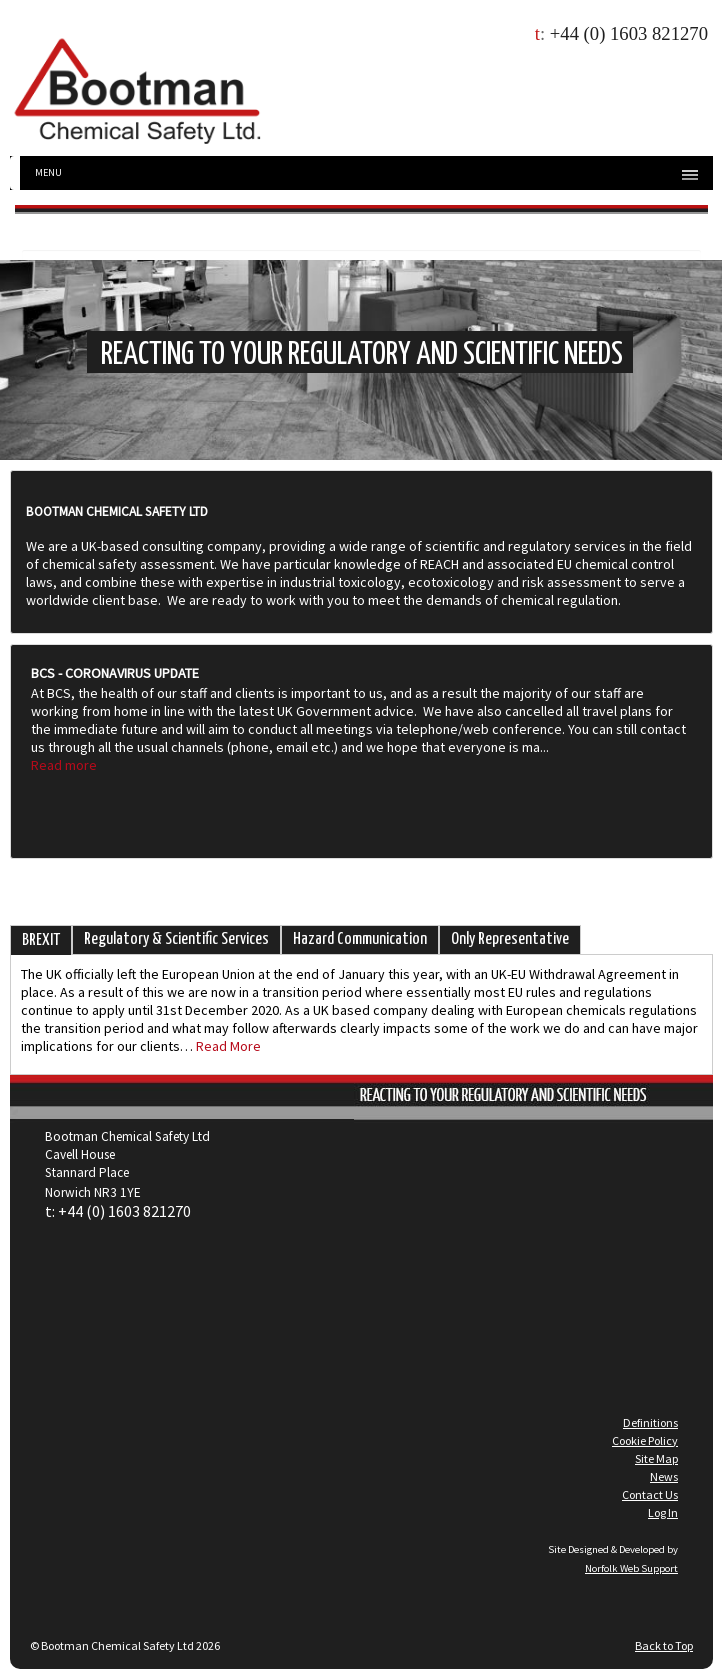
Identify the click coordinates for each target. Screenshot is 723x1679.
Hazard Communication (360, 939)
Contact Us (650, 1494)
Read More (228, 1046)
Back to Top (664, 1645)
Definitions (650, 1422)
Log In (663, 1512)
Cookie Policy (645, 1440)
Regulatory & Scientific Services (176, 939)
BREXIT (41, 940)
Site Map (656, 1458)
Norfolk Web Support (631, 1568)
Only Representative (510, 939)
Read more (64, 765)
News (664, 1476)
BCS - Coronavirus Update (115, 673)
